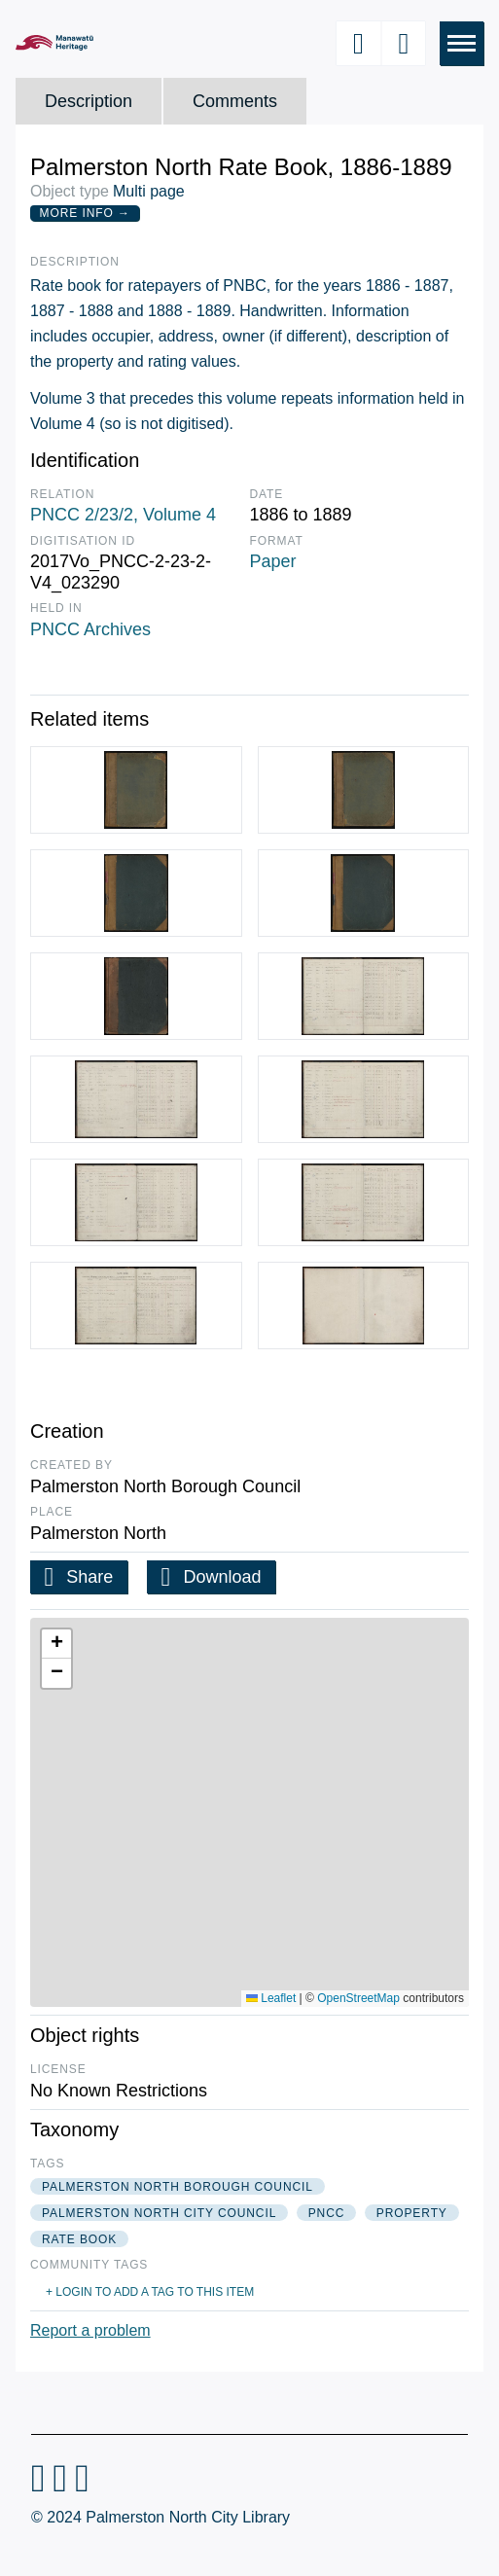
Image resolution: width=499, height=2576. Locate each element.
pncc (326, 2213)
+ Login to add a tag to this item (150, 2292)
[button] (56, 1644)
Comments (235, 101)
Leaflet (271, 1998)
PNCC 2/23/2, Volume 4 (123, 514)
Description (88, 101)
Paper (273, 561)
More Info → (85, 213)
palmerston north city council (159, 2213)
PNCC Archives (90, 629)
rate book (79, 2239)
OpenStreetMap (358, 1998)
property (411, 2213)
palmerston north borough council (177, 2187)
